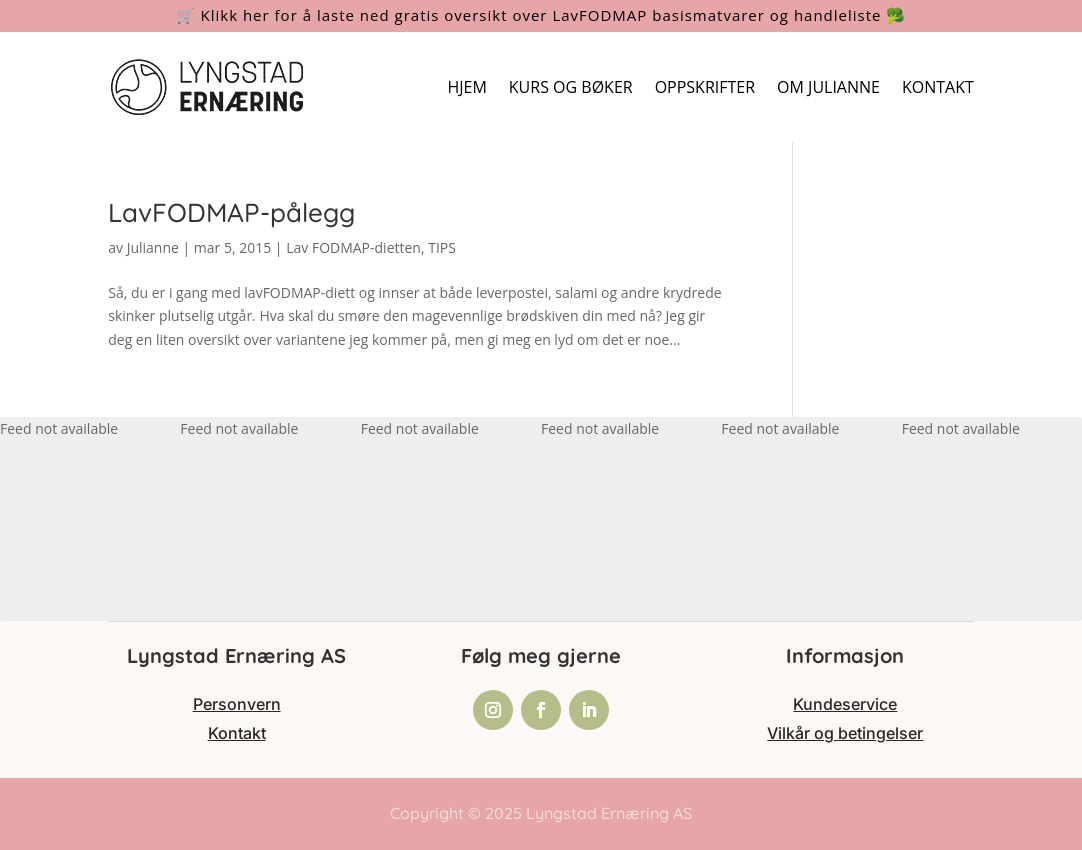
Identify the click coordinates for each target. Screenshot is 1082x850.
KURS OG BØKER (571, 87)
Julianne (153, 247)
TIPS (442, 247)
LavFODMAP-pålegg (231, 212)
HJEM (466, 87)
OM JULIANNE (828, 87)
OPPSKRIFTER (705, 87)
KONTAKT (938, 87)
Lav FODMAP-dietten (353, 247)
